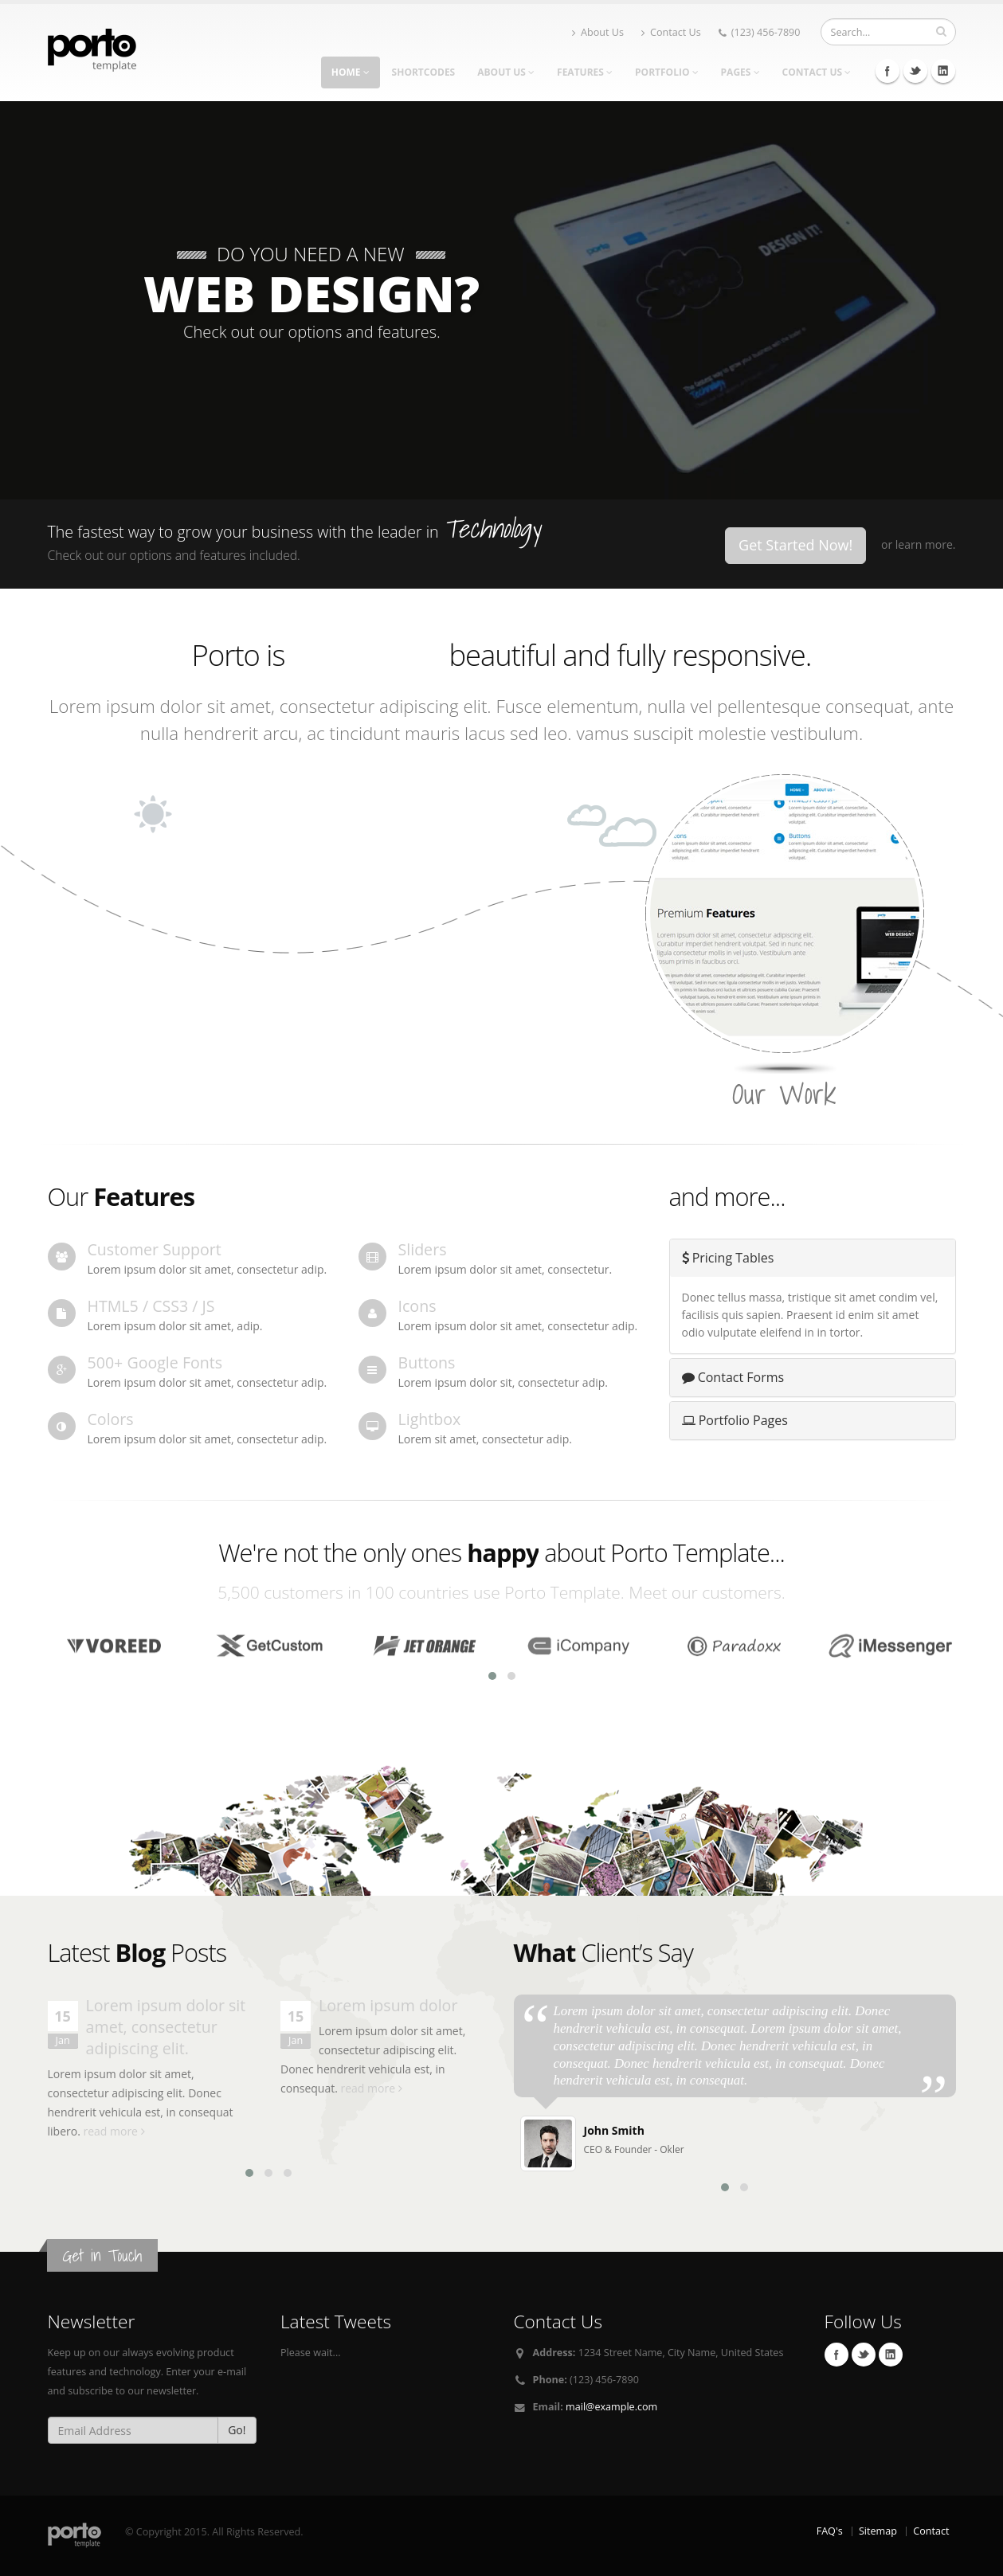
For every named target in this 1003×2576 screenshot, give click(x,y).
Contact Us (671, 32)
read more (113, 2131)
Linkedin (943, 71)
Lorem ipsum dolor (388, 2005)
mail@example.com (611, 2407)
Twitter (915, 71)
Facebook (887, 71)
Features (585, 72)
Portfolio (667, 72)
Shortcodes (424, 72)
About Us (598, 32)
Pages (740, 72)
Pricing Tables (728, 1257)
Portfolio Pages (735, 1420)
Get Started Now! (795, 544)
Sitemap (878, 2531)
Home (350, 72)
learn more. (925, 544)
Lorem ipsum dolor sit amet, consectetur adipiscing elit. (166, 2027)
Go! (236, 2429)
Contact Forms (733, 1377)
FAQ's (830, 2531)
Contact (931, 2531)
